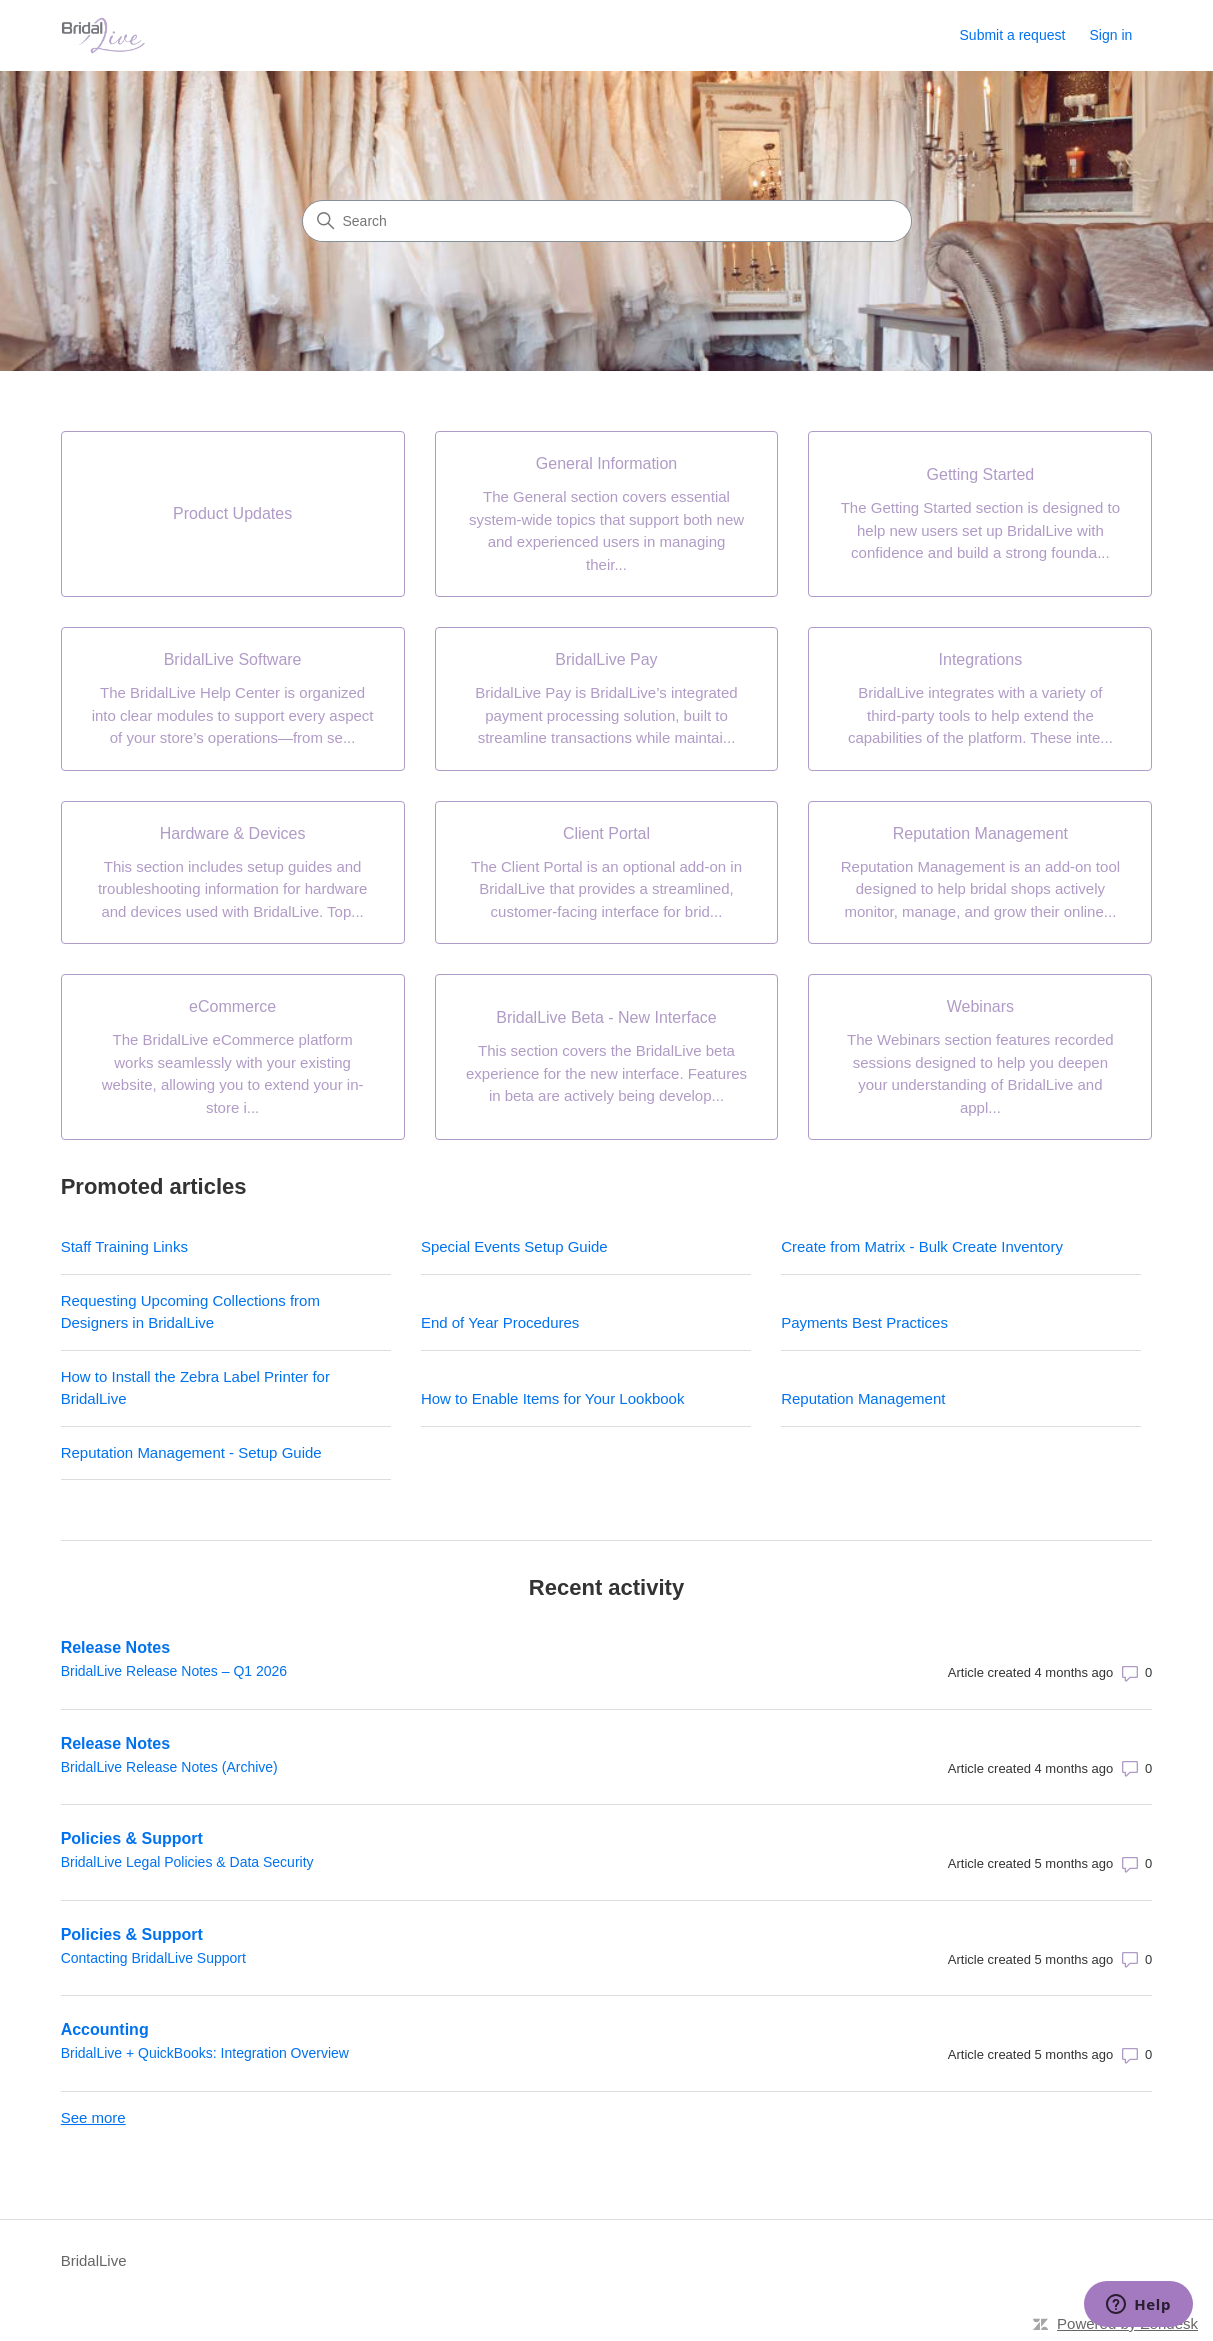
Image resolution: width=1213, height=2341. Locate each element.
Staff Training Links (124, 1246)
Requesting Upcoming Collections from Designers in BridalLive (190, 1312)
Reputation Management (863, 1398)
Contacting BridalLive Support (153, 1958)
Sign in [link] (1111, 35)
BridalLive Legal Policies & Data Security (187, 1862)
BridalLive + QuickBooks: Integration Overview (205, 2053)
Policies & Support (132, 1838)
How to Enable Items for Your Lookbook (553, 1398)
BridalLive (94, 2260)
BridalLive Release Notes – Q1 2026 (174, 1671)
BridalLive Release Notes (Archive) (169, 1767)
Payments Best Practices (864, 1322)
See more (93, 2117)
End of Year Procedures (500, 1322)
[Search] (607, 221)
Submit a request (1013, 35)
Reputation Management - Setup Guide (191, 1452)
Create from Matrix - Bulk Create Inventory (922, 1246)
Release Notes (115, 1647)
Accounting (105, 2029)
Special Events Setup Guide (514, 1246)
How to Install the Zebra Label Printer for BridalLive (195, 1388)
